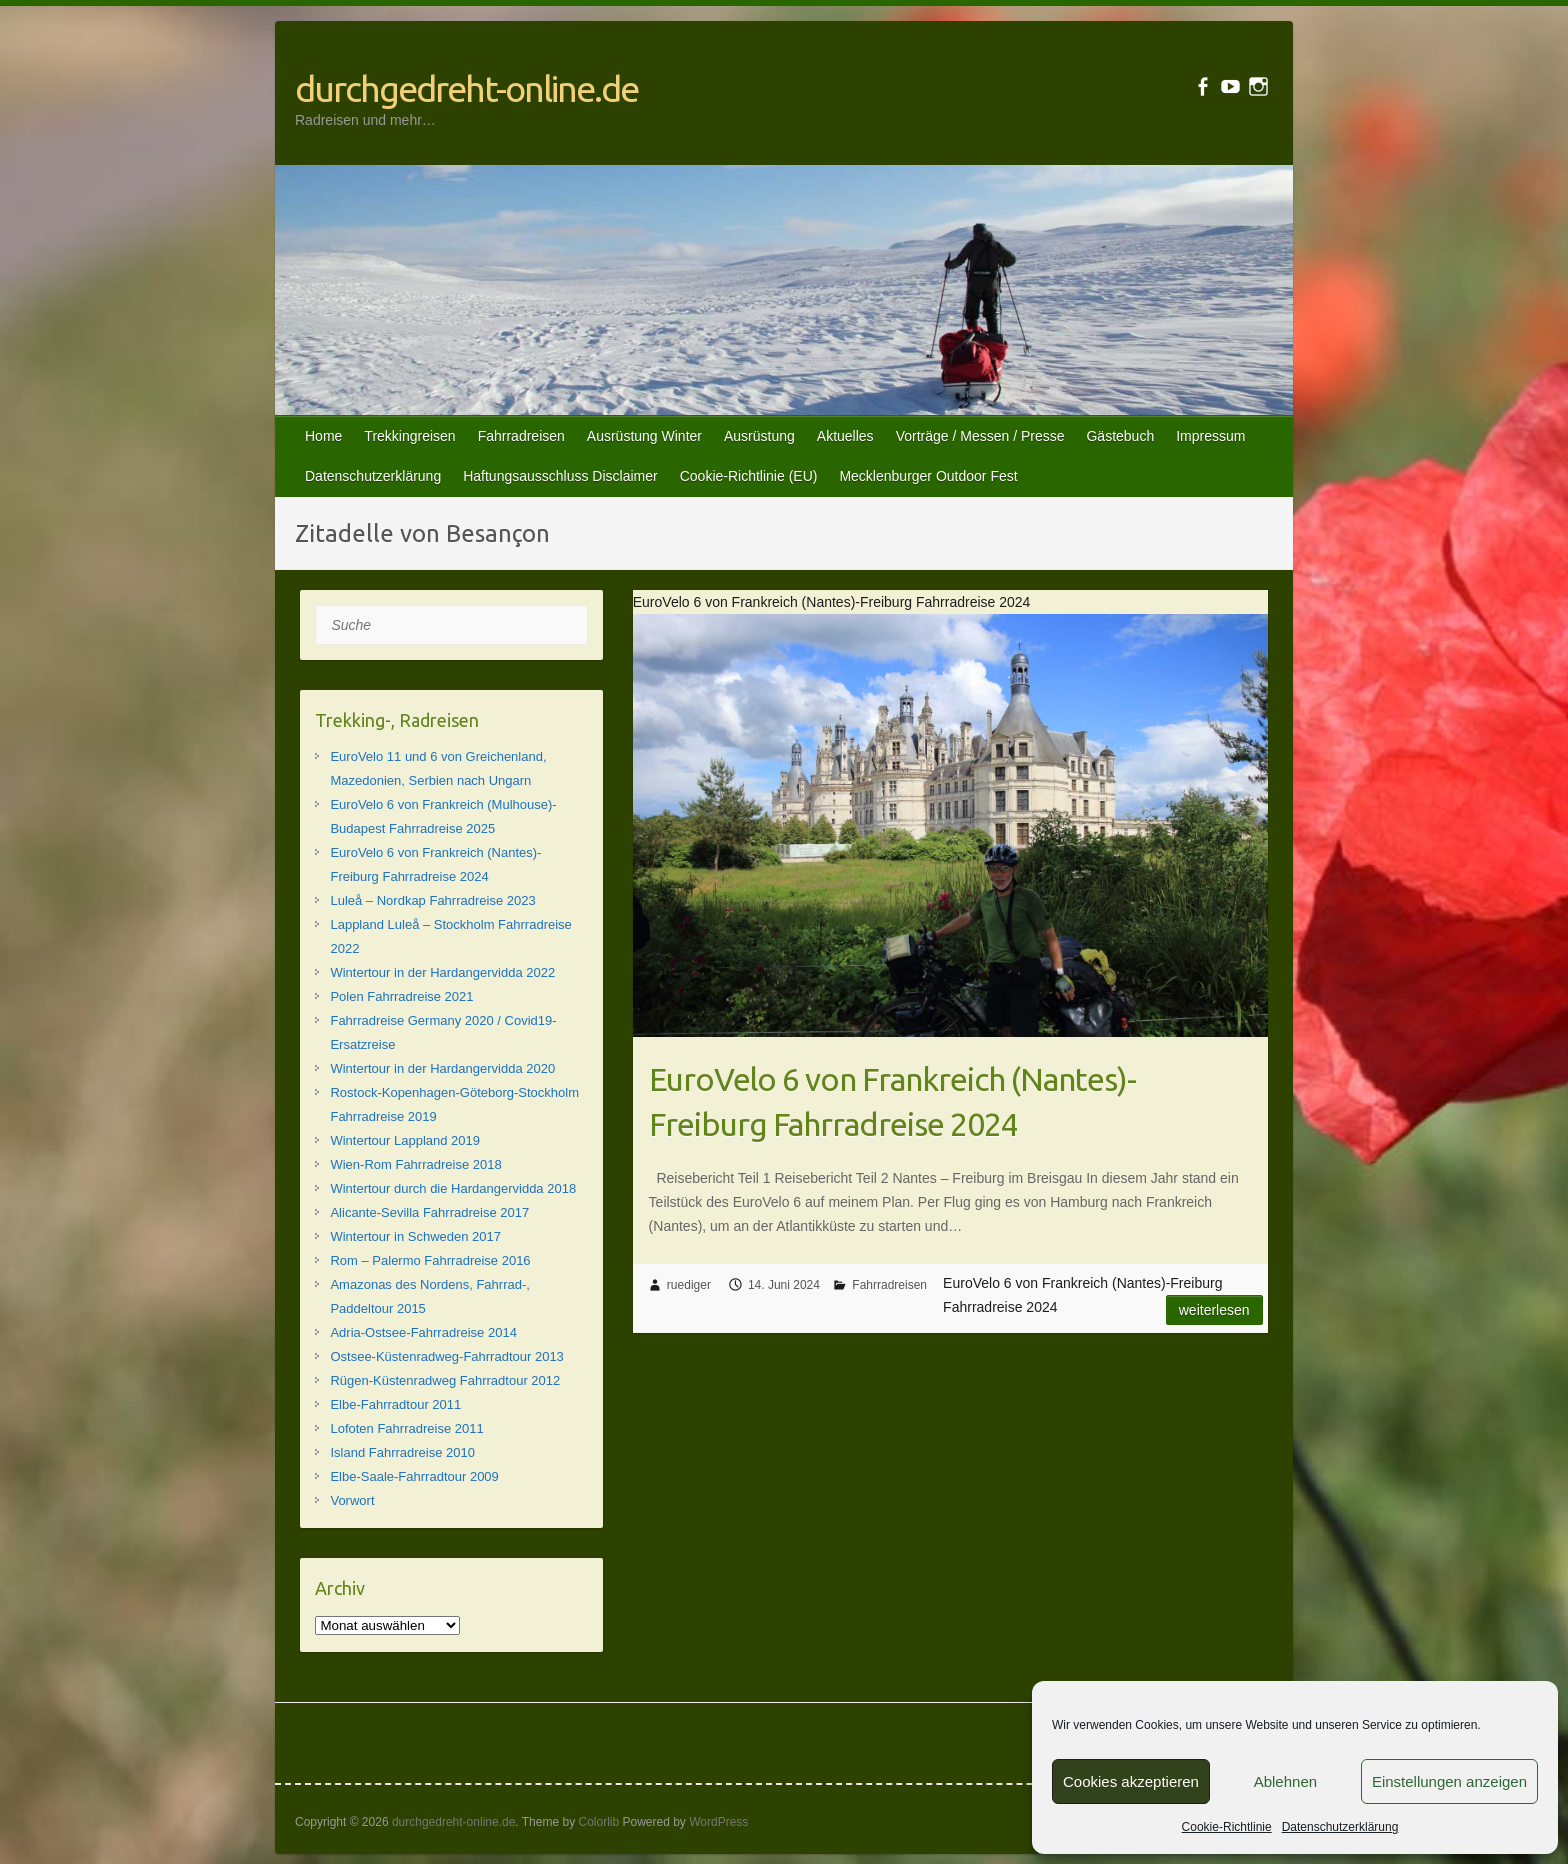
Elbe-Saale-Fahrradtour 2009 (414, 1476)
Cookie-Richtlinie (1227, 1827)
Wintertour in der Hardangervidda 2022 (442, 972)
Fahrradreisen (521, 436)
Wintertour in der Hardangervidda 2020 (442, 1068)
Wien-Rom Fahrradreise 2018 (415, 1164)
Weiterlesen (1214, 1310)
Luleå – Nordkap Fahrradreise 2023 (432, 900)
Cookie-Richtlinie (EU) (749, 476)
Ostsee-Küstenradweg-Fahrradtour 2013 (446, 1356)
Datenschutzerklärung (1340, 1827)
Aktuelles (845, 436)
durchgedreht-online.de (466, 88)
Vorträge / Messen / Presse (980, 436)
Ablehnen (1285, 1781)
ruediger (689, 1285)
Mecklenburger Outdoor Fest (928, 476)
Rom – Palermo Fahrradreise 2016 (430, 1260)
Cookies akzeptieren (1131, 1781)
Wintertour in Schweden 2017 (415, 1236)
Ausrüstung (759, 436)
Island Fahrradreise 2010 (402, 1452)
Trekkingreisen (409, 436)
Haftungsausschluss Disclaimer (560, 476)
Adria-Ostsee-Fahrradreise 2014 (423, 1332)
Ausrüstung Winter (644, 436)
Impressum (1210, 436)
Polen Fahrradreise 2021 (401, 996)
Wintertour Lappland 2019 (405, 1140)
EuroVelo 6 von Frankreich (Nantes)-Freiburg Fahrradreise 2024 (892, 1101)
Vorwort (352, 1500)
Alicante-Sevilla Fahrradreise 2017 (429, 1212)
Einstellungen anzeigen (1449, 1781)
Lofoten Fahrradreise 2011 (406, 1428)
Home (323, 436)
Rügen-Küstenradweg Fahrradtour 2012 (445, 1380)
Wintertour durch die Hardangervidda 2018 (453, 1188)
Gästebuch (1120, 436)
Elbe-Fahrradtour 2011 (395, 1404)
